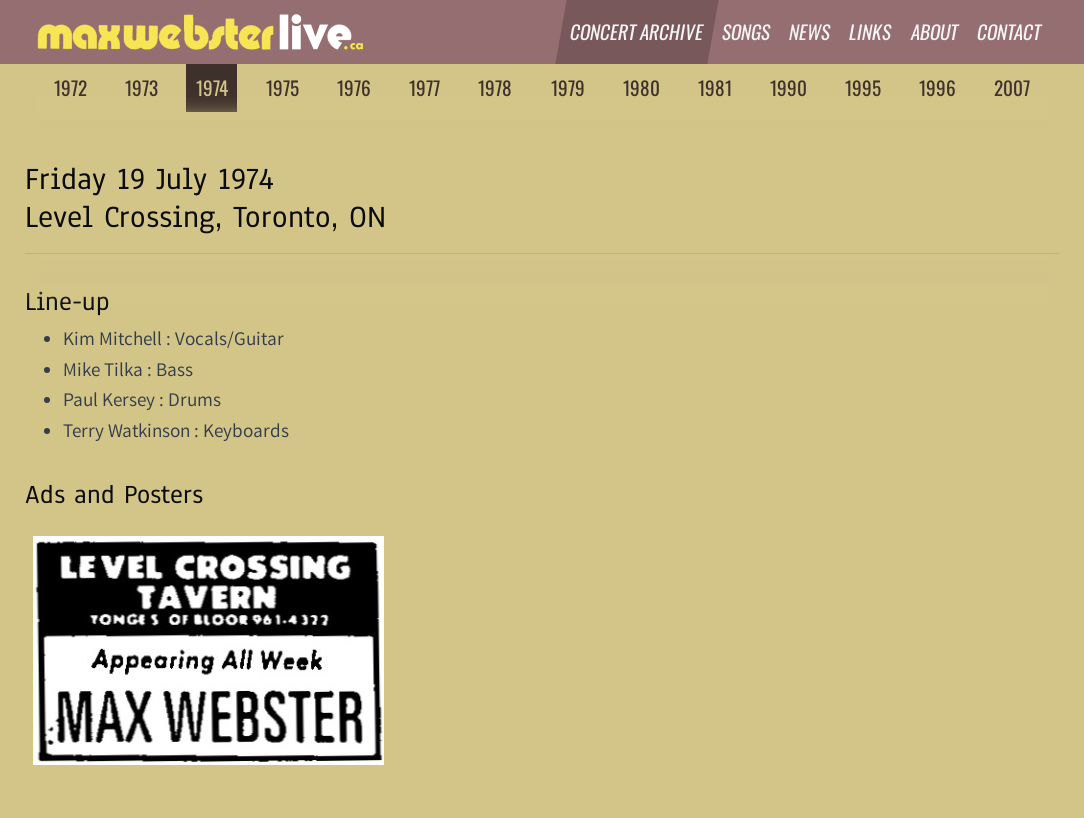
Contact (1009, 31)
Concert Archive (637, 31)
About (935, 31)
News (810, 31)
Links (871, 31)
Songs (746, 31)
